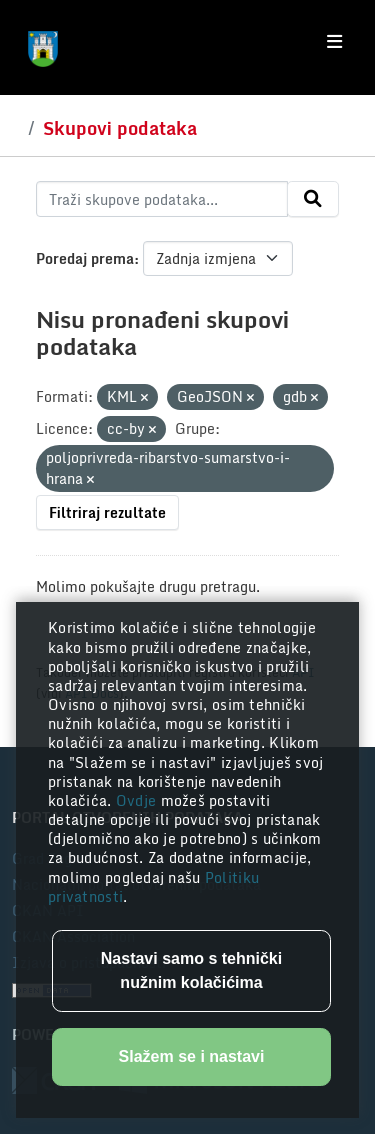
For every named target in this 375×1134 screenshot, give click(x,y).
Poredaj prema (85, 258)
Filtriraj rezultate (107, 512)
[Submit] (313, 199)
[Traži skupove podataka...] (162, 199)
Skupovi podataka (120, 128)
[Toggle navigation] (334, 42)
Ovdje (138, 800)
